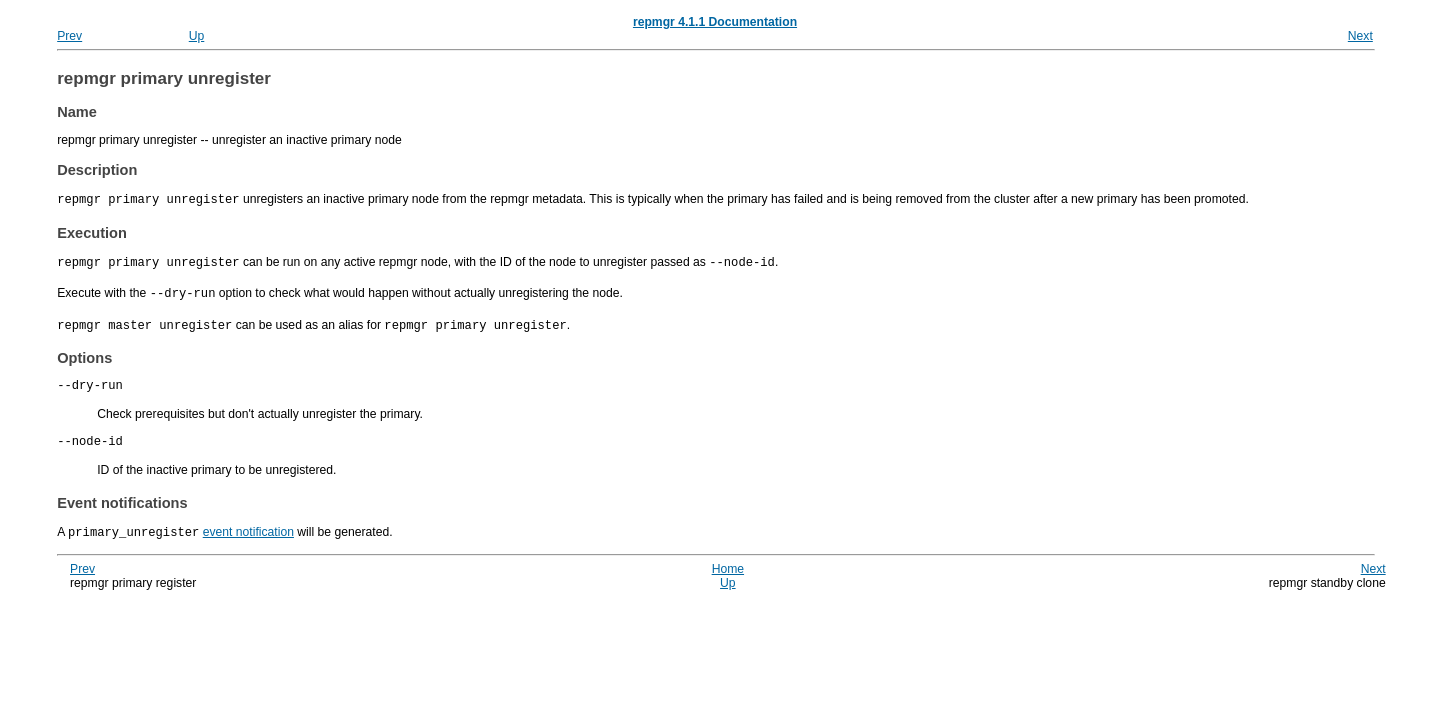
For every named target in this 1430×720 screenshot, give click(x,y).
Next (1360, 36)
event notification (248, 534)
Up (197, 36)
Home (728, 570)
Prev (69, 36)
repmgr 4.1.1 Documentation (715, 22)
